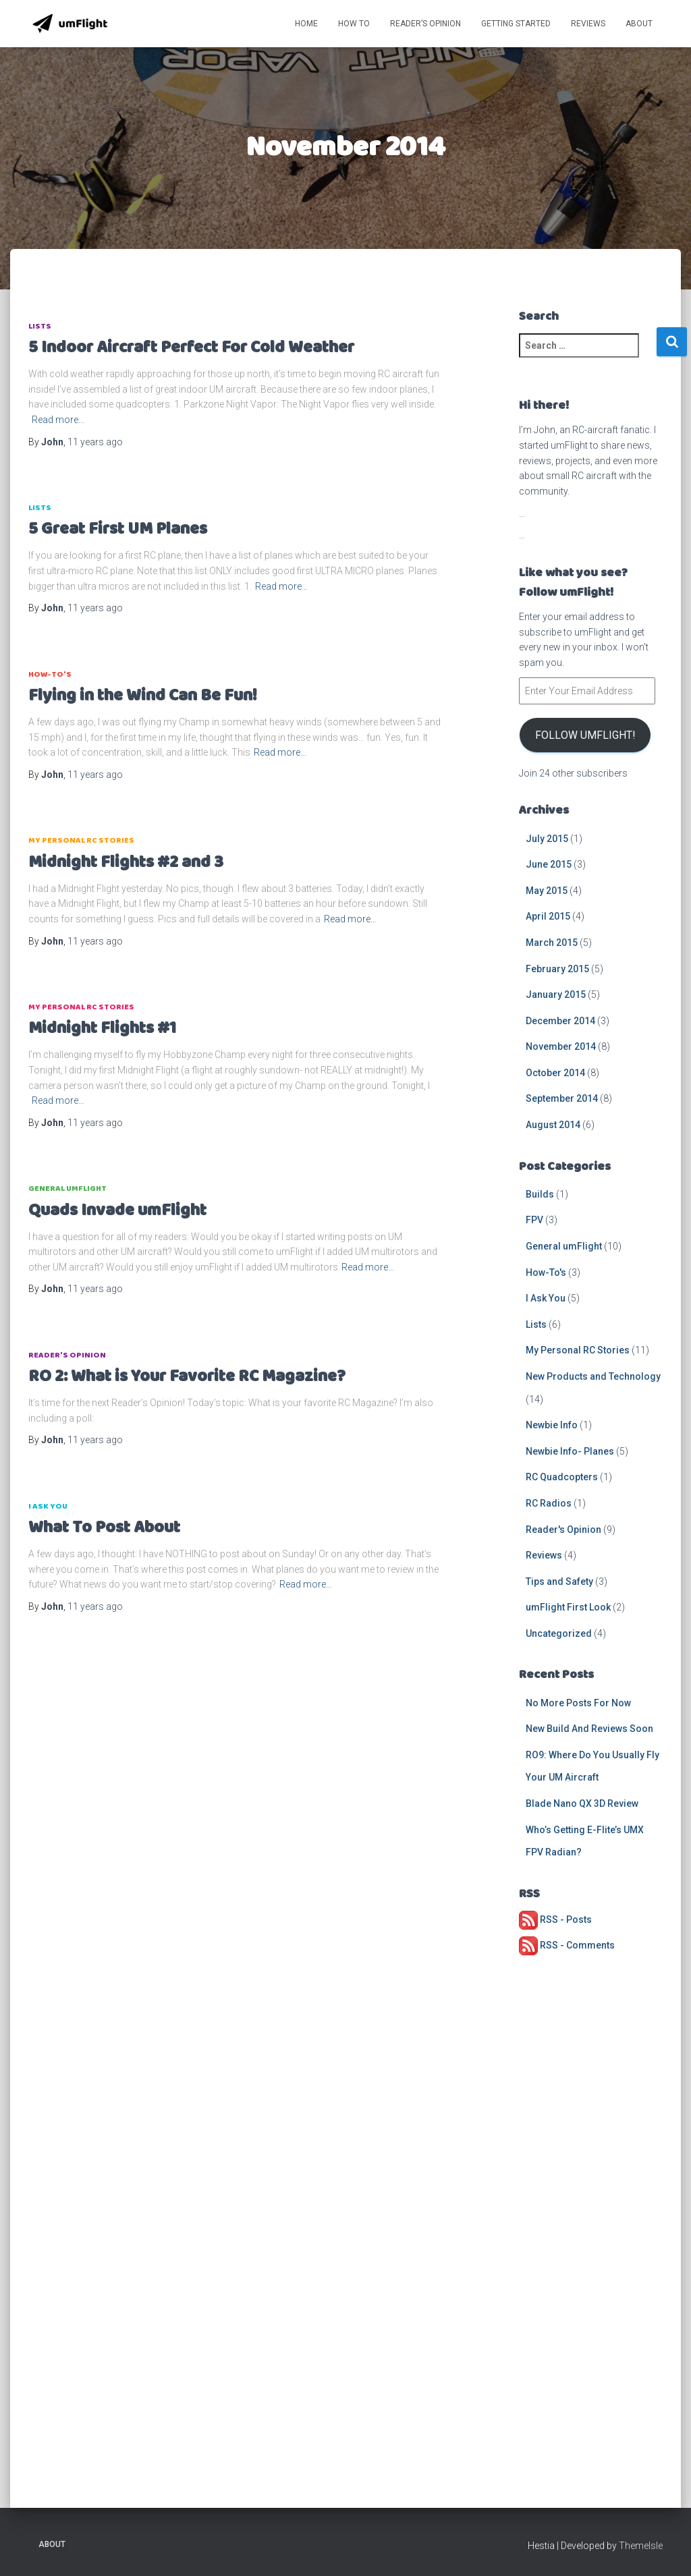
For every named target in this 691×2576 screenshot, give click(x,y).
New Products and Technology (593, 1376)
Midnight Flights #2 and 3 (125, 862)
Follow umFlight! (585, 735)
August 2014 (553, 1124)
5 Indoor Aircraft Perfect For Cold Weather (191, 348)
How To (354, 23)
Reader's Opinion (67, 1355)
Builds (540, 1194)
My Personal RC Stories (81, 840)
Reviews (588, 23)
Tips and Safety (559, 1581)
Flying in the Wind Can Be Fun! (142, 696)
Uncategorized (559, 1633)
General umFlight (67, 1188)
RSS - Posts (555, 1919)
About (639, 23)
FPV (534, 1219)
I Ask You (47, 1506)
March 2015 (552, 942)
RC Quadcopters (562, 1477)
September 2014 (562, 1098)
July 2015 (547, 838)
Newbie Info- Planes (570, 1451)
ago (95, 442)
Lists (39, 326)
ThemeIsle (641, 2545)
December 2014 (560, 1020)
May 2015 (547, 890)
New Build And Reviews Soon (589, 1728)
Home (306, 23)
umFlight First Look (568, 1607)
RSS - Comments (567, 1945)
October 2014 (555, 1072)
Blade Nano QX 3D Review (582, 1803)
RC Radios (549, 1503)
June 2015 (549, 864)
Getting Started (516, 23)
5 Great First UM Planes (117, 529)
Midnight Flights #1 (102, 1028)
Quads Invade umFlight (117, 1211)
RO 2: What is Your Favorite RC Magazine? (187, 1377)
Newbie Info (552, 1425)
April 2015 (548, 916)
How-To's (50, 674)
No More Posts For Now (578, 1703)
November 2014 (561, 1046)
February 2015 (557, 968)
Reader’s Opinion (425, 23)
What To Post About (104, 1528)
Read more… (58, 419)
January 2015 (556, 994)
